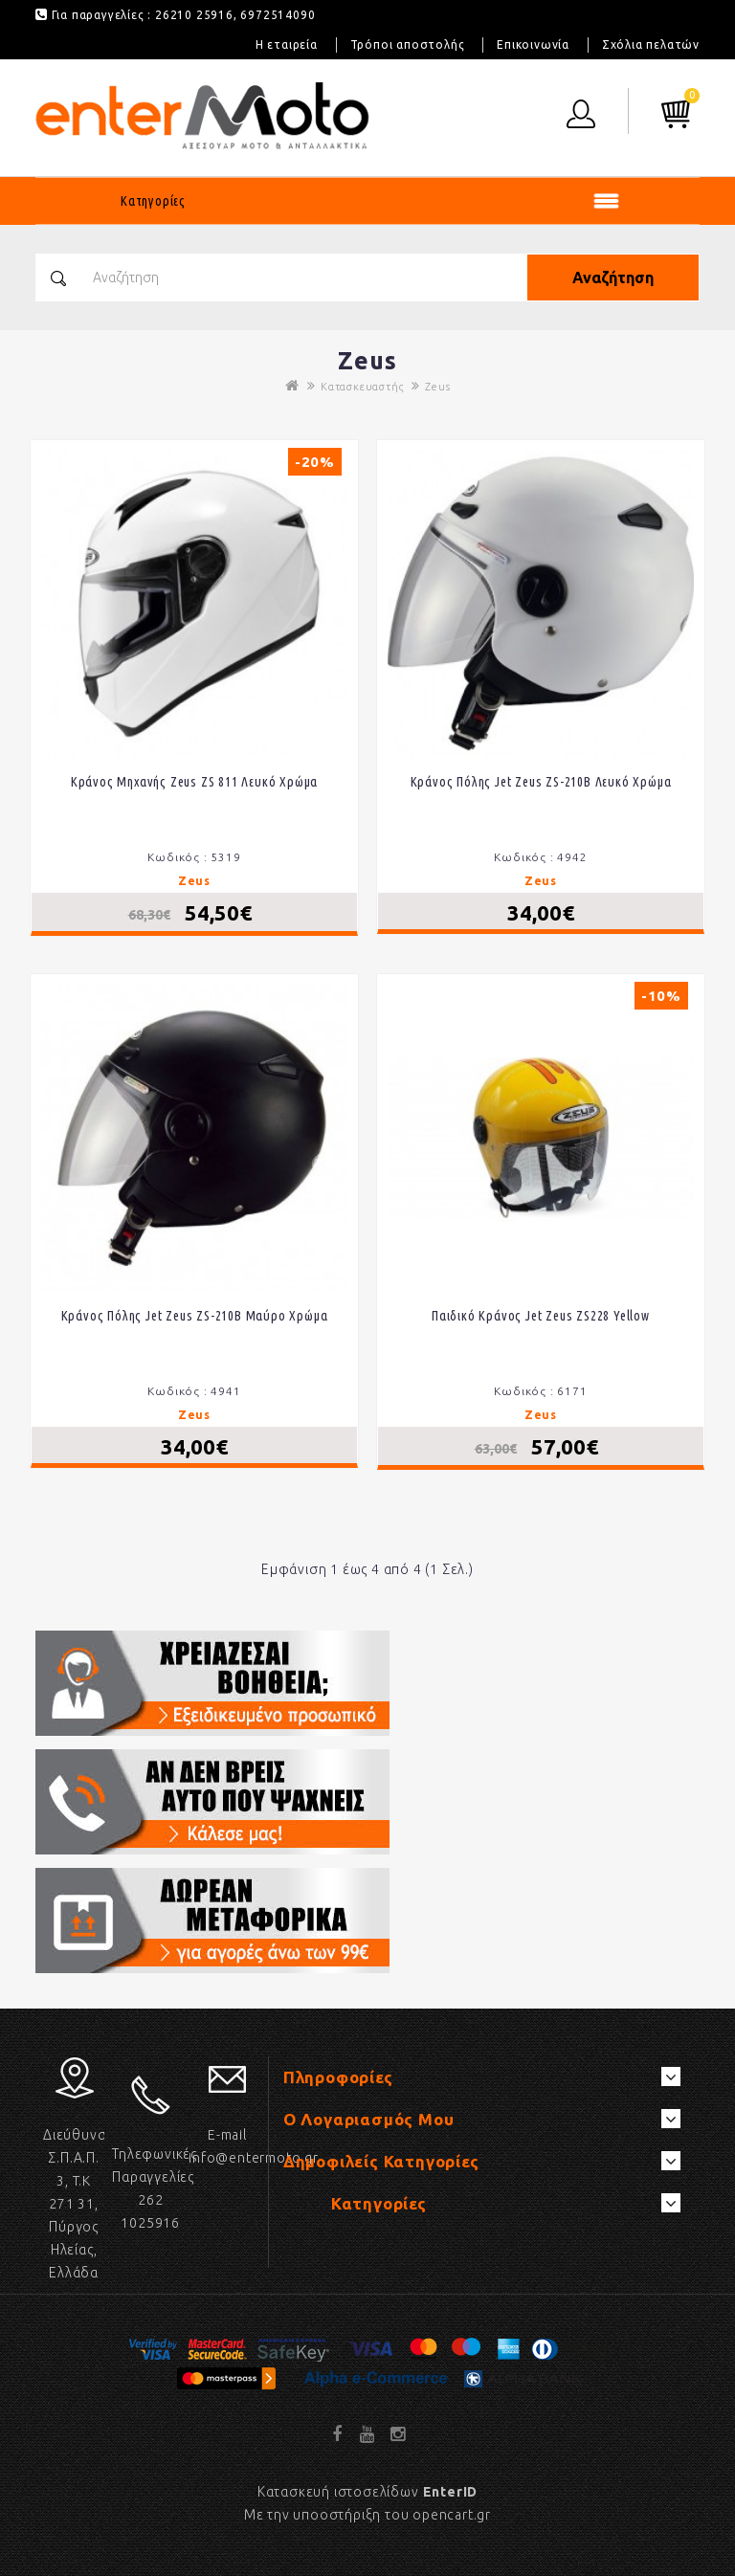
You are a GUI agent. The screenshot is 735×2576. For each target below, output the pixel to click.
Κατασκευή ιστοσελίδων (367, 2491)
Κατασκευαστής (362, 386)
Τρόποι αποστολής (407, 44)
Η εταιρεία (287, 44)
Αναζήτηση (613, 277)
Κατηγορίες (153, 201)
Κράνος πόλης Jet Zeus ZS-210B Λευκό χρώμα (541, 781)
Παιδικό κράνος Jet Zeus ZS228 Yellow (541, 1315)
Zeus (437, 386)
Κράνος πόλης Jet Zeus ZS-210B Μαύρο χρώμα (194, 1315)
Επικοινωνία (533, 44)
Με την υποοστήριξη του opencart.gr (367, 2514)
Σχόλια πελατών (651, 44)
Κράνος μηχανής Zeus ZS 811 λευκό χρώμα (194, 781)
